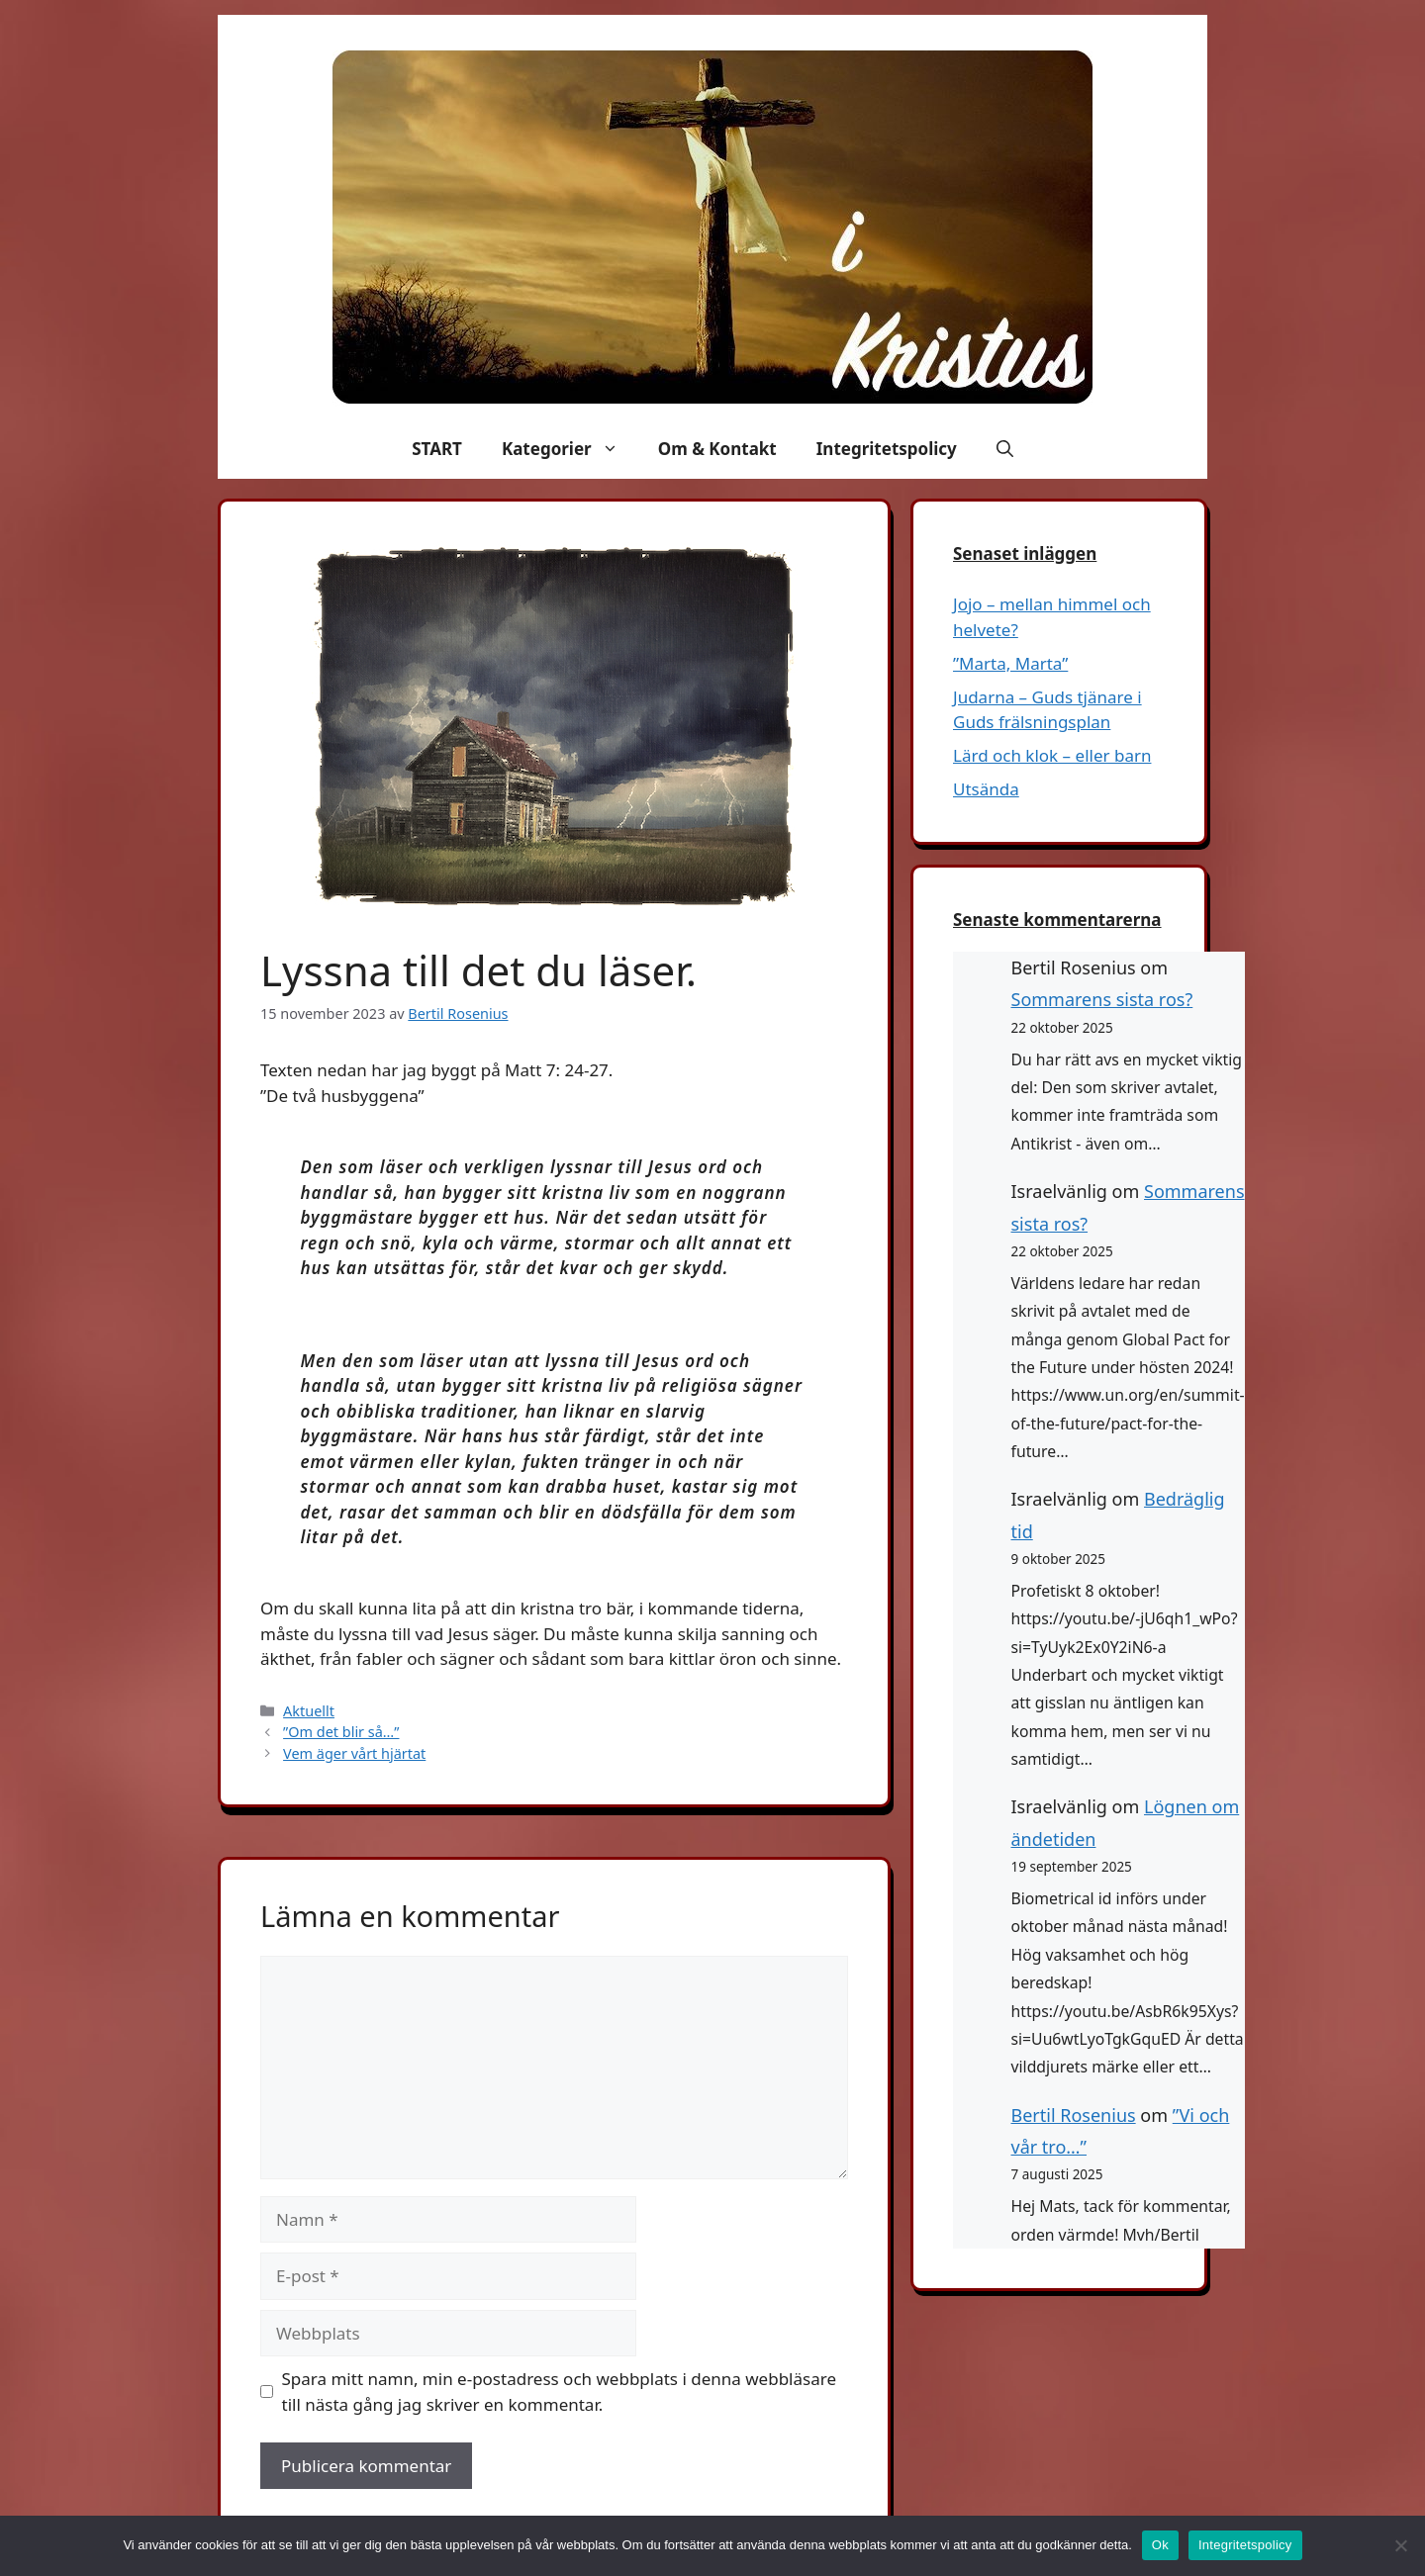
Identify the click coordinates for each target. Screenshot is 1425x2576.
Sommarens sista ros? (1102, 999)
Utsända (986, 789)
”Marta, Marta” (1010, 663)
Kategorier (570, 449)
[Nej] (1400, 2545)
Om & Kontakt (717, 448)
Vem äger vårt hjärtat (354, 1753)
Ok (1160, 2544)
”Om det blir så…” (341, 1731)
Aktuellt (308, 1711)
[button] (1005, 449)
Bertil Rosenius (1073, 2115)
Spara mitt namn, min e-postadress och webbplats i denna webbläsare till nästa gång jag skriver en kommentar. (559, 2391)
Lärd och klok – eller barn (1052, 755)
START (437, 448)
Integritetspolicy (886, 448)
